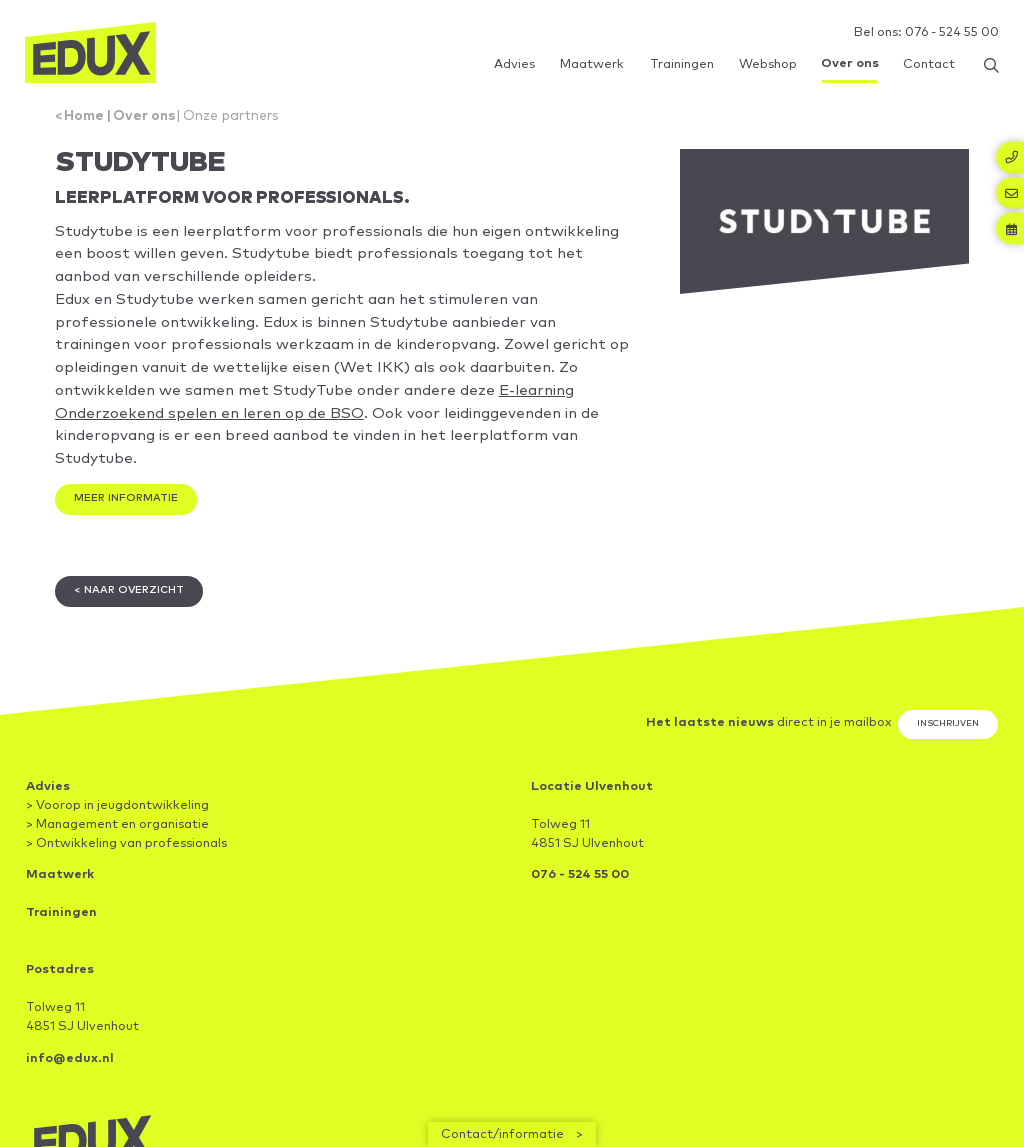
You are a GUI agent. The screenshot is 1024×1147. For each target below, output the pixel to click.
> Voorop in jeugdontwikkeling (117, 816)
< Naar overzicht (131, 602)
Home (86, 117)
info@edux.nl (70, 1070)
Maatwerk (60, 886)
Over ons (147, 117)
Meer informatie (128, 508)
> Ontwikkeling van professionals (126, 854)
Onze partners (237, 117)
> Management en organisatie (117, 835)
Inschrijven (947, 735)
